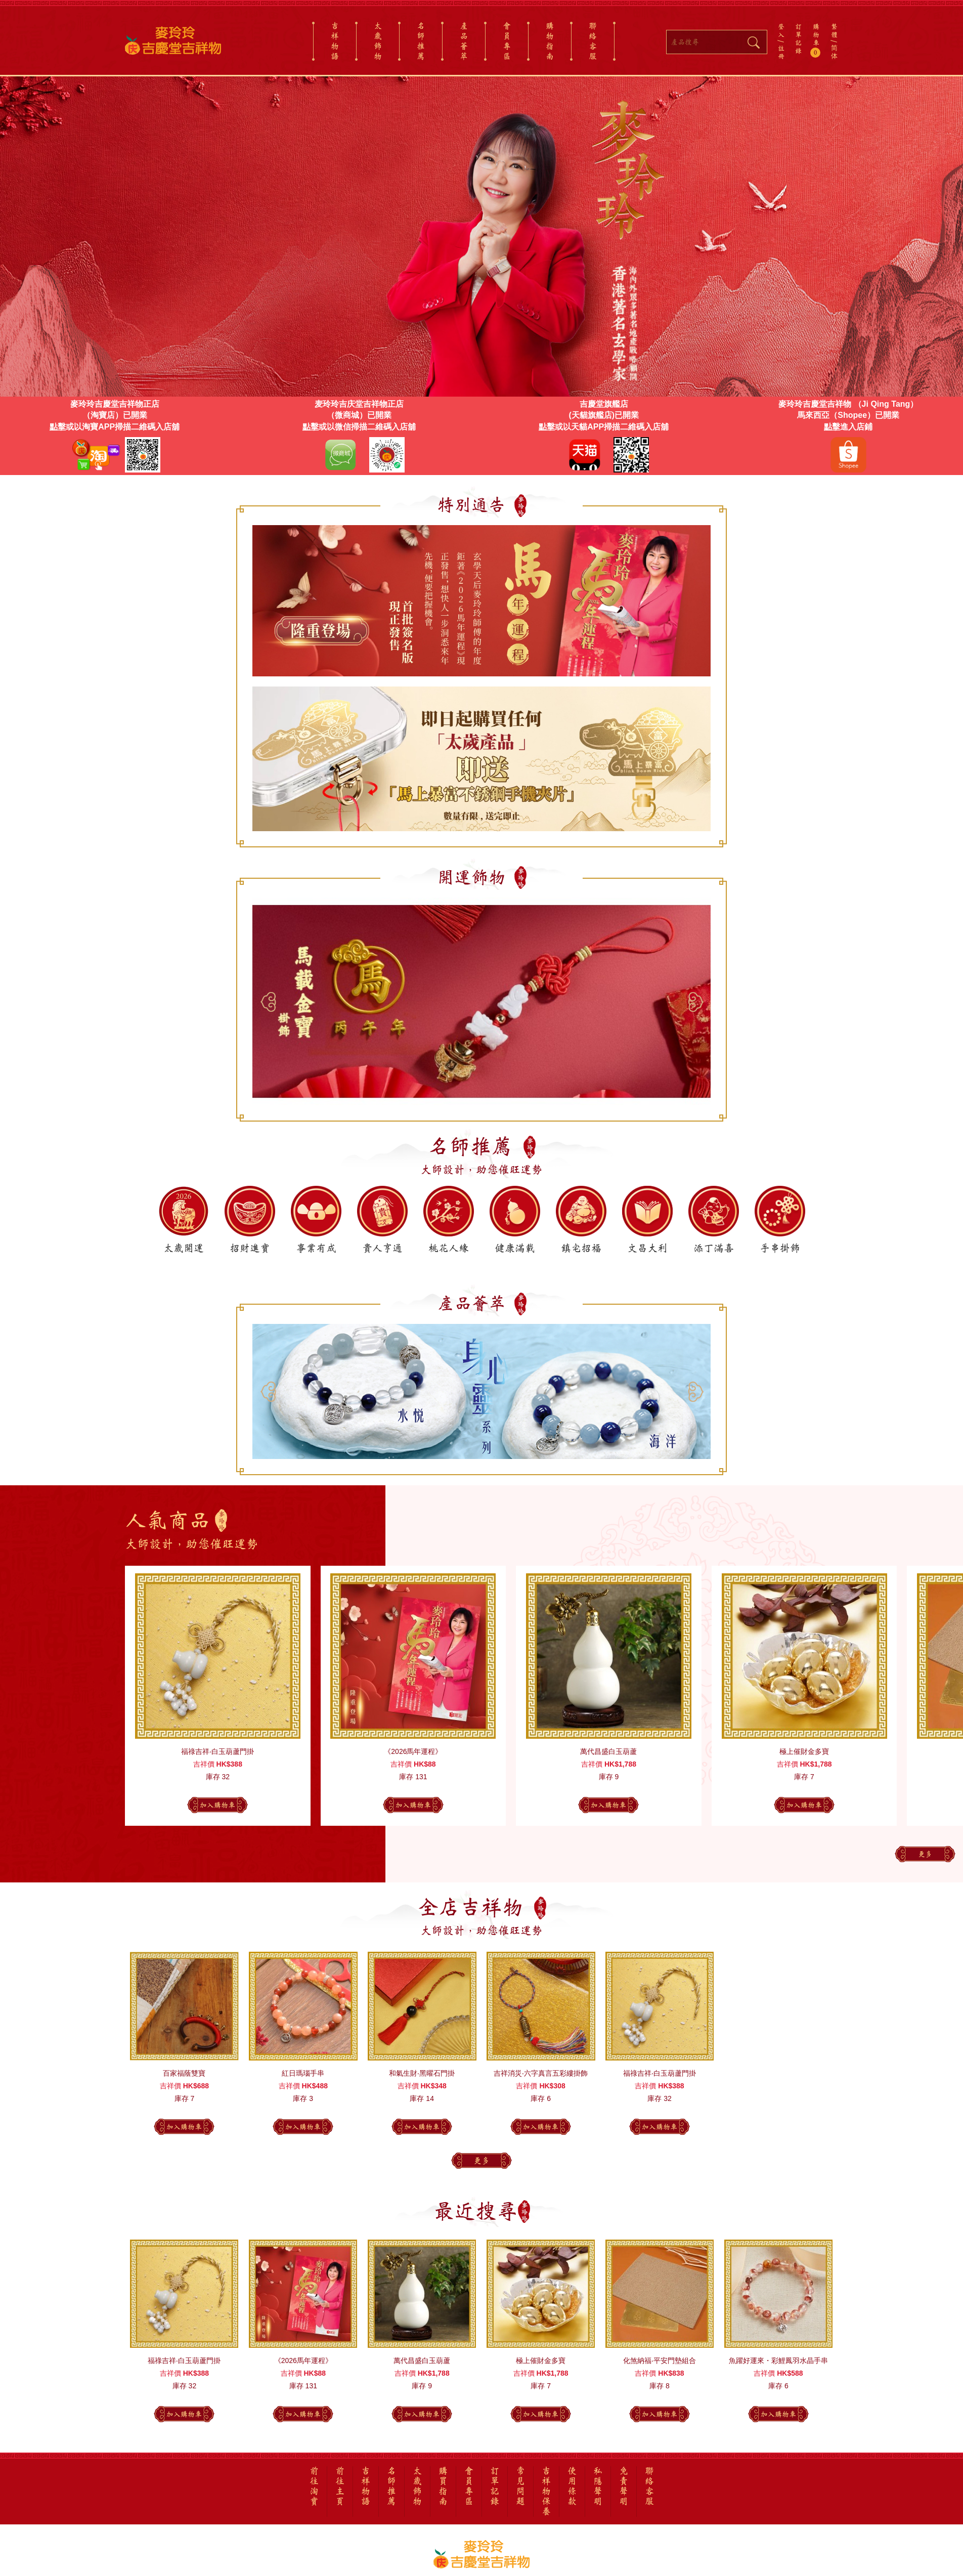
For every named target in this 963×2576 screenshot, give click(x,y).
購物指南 (550, 41)
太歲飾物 (378, 41)
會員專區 (507, 41)
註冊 (781, 52)
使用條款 (572, 2486)
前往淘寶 (314, 2486)
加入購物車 (217, 1805)
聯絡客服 (593, 41)
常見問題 (520, 2486)
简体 (834, 52)
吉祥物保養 (546, 2491)
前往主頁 (339, 2486)
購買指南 (443, 2486)
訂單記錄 (798, 38)
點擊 (58, 426)
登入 (781, 30)
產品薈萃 (464, 41)
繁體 (834, 30)
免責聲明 (623, 2486)
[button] (695, 1002)
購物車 (816, 40)
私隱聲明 (597, 2486)
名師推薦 (421, 41)
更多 (925, 1854)
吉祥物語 (335, 41)
